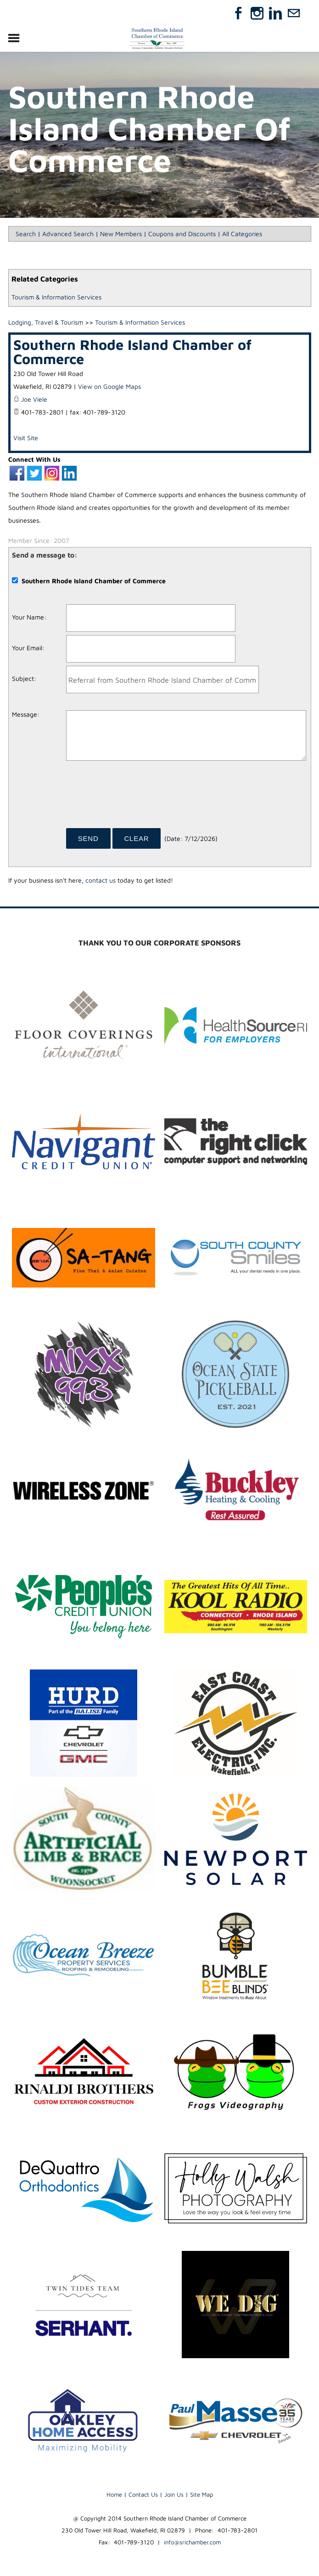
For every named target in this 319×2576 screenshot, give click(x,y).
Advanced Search (68, 234)
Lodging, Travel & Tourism (45, 322)
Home (114, 2494)
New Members (121, 234)
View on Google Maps (109, 386)
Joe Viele (34, 399)
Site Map (201, 2494)
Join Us (174, 2494)
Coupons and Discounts (182, 234)
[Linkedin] (275, 13)
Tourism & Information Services (56, 297)
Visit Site (25, 438)
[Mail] (293, 13)
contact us (100, 880)
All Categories (242, 234)
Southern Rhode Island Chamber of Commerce (132, 351)
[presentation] (136, 797)
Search (26, 234)
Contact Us (143, 2494)
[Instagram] (257, 13)
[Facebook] (238, 13)
